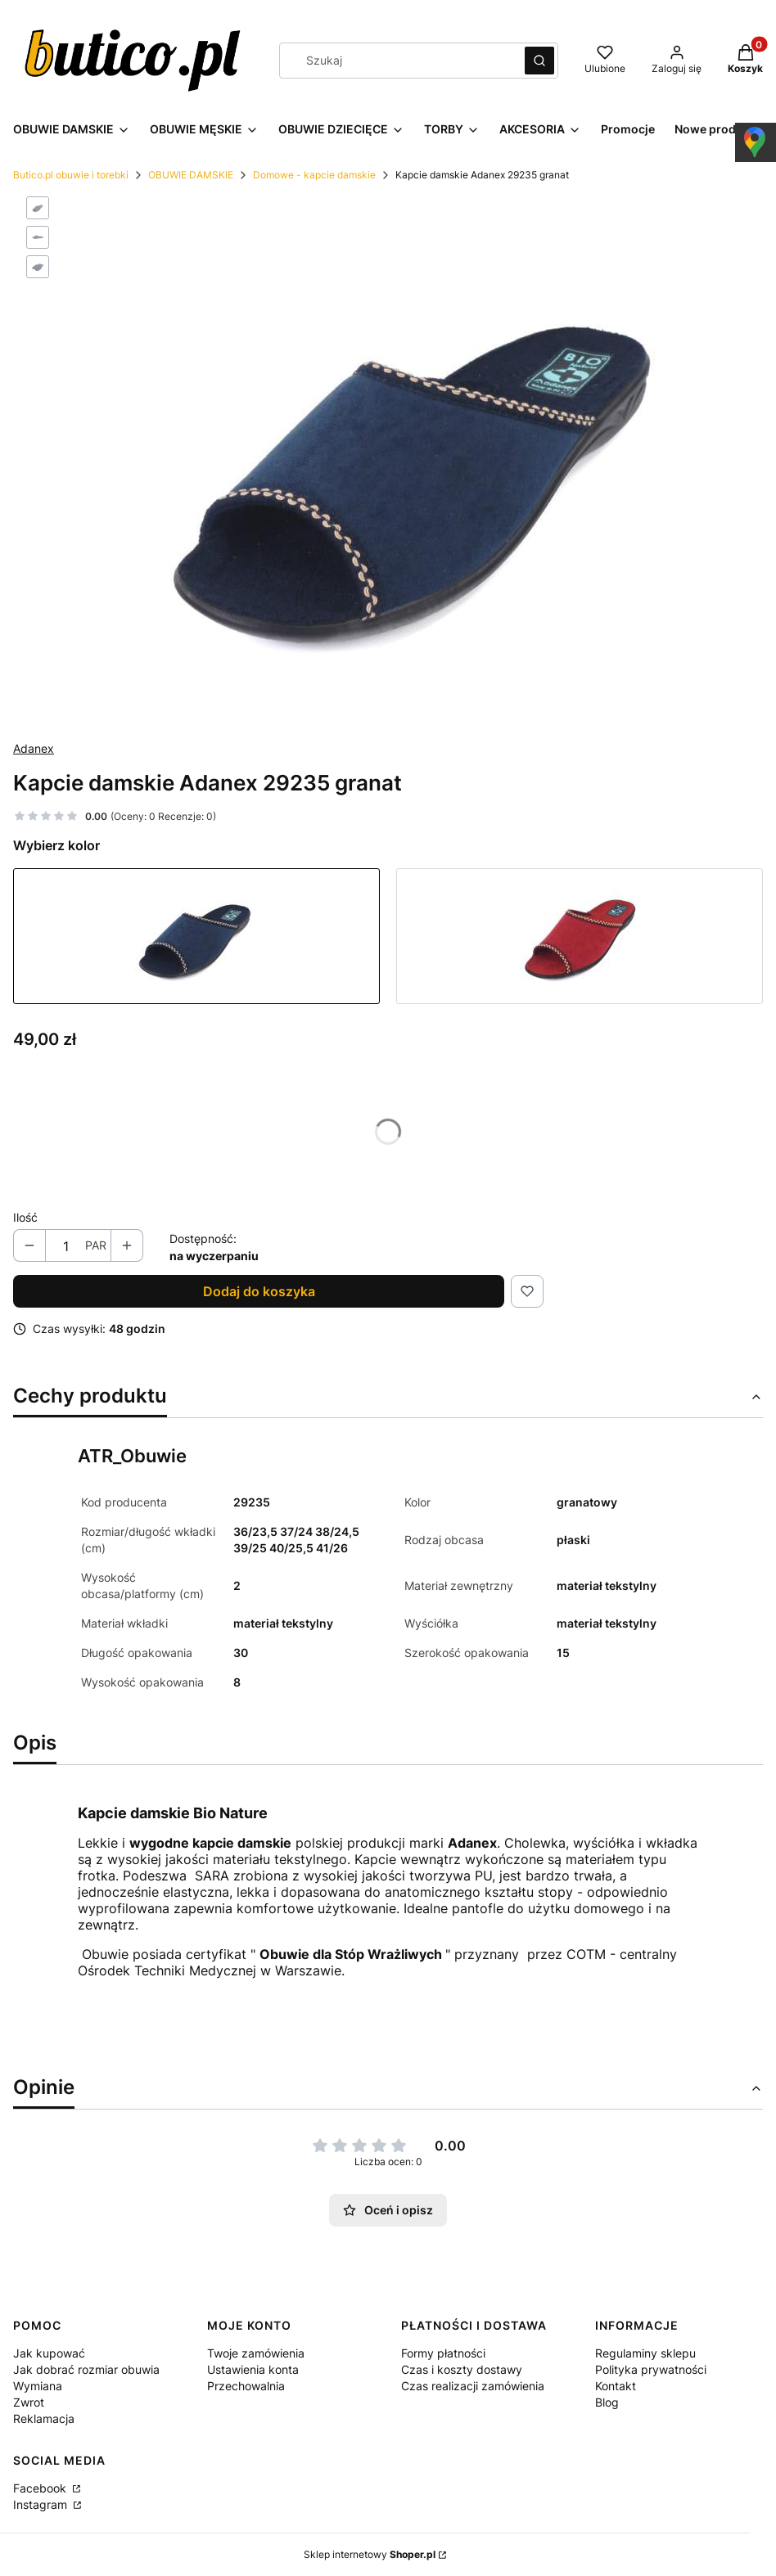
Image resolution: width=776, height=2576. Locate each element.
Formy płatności (443, 2353)
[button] (539, 60)
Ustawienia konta (253, 2369)
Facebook (41, 2488)
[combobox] (396, 60)
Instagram (41, 2504)
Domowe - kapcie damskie (314, 175)
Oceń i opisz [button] (388, 2210)
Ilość (25, 1217)
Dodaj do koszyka (259, 1291)
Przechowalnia (246, 2386)
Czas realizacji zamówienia (472, 2386)
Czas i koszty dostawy (461, 2369)
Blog (607, 2402)
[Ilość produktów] (65, 1246)
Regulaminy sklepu (645, 2353)
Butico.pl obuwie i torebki (71, 175)
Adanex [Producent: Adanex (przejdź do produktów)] (33, 748)
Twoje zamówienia (256, 2353)
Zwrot (28, 2402)
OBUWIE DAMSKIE (190, 175)
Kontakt (615, 2386)
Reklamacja (43, 2418)
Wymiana (37, 2386)
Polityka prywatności (650, 2369)
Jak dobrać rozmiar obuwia (86, 2369)
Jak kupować (49, 2353)
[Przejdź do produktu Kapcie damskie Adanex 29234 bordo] (579, 936)
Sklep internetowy (369, 2554)
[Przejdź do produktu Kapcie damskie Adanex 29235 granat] (196, 936)
